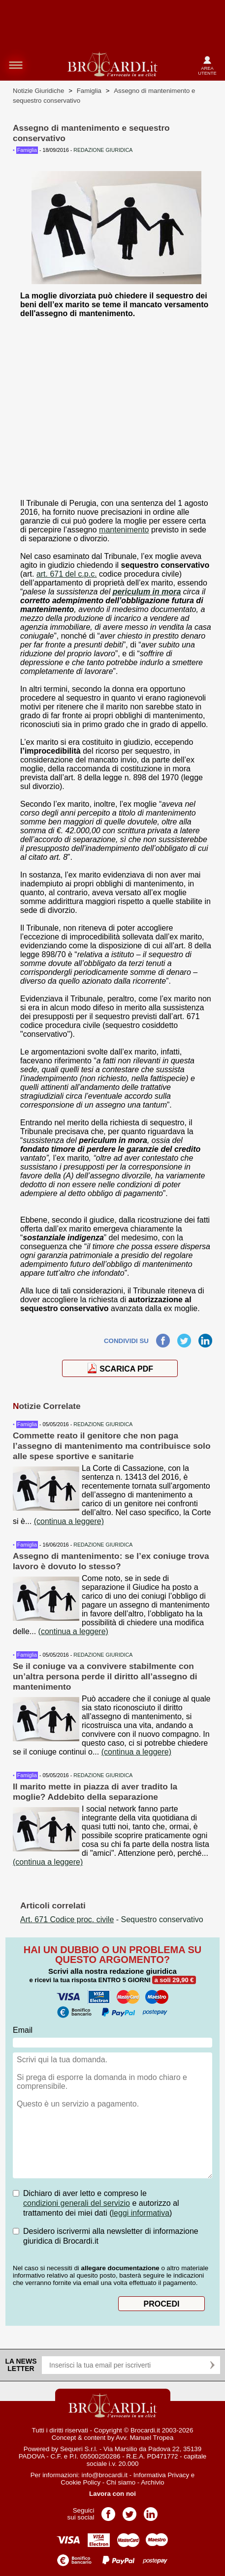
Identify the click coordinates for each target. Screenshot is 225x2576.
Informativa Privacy (161, 2475)
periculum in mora (147, 591)
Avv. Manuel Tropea (144, 2437)
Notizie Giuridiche (38, 90)
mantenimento (124, 530)
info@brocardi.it (104, 2475)
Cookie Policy (80, 2482)
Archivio (152, 2482)
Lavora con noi (112, 2493)
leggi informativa (141, 2213)
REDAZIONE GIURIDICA (102, 1424)
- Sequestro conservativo (111, 1919)
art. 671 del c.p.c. (66, 574)
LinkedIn (205, 1338)
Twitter (184, 1338)
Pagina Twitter (129, 2511)
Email (22, 2030)
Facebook (163, 1338)
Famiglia (89, 90)
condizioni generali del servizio (76, 2203)
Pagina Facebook (108, 2511)
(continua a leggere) (69, 1521)
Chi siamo (120, 2482)
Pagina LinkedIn (151, 2511)
